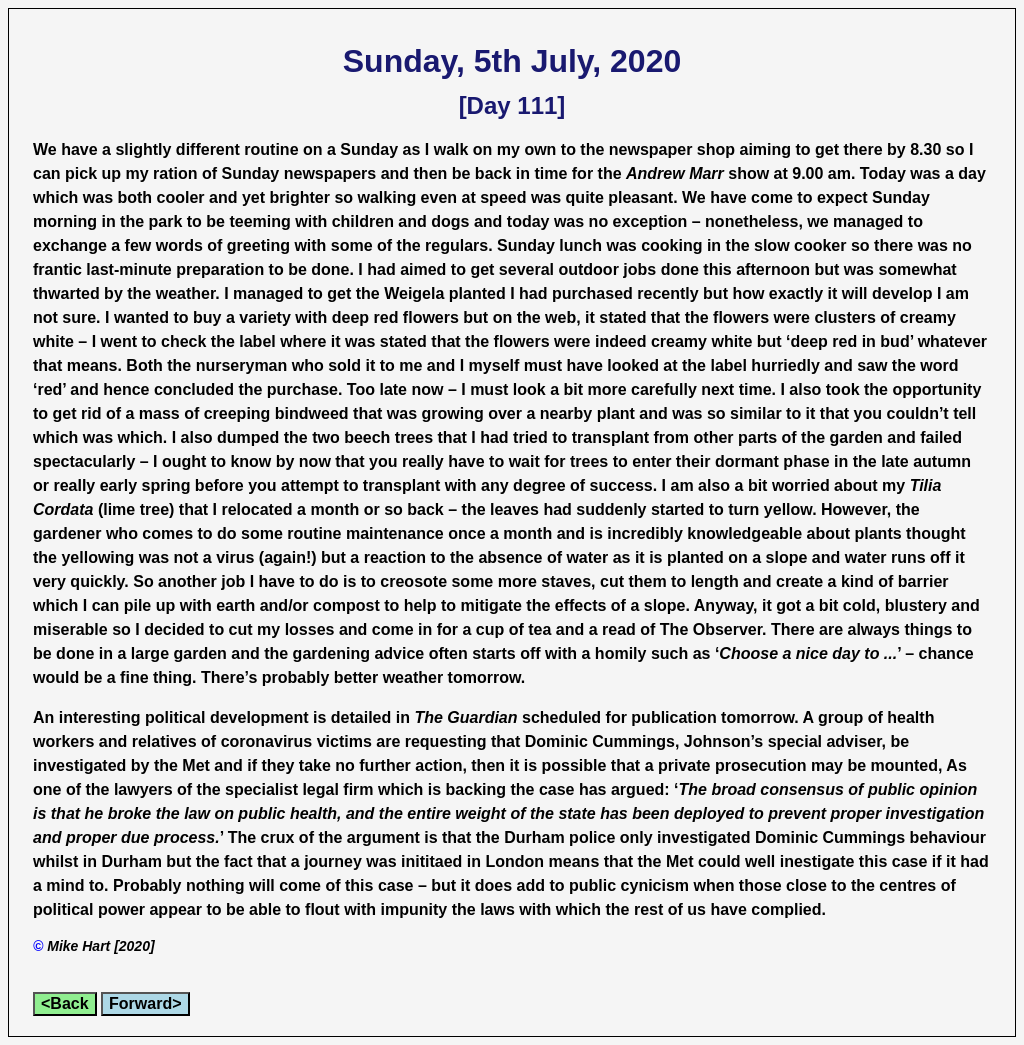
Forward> (145, 1003)
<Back (65, 1003)
